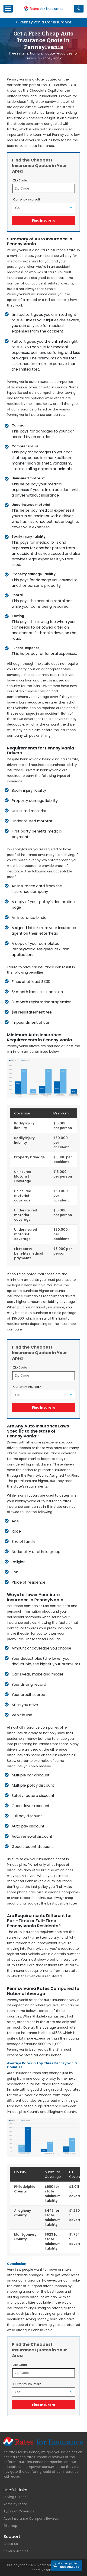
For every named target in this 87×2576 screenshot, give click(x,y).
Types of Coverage (19, 2511)
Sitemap (10, 2525)
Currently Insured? (27, 199)
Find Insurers (43, 220)
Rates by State (15, 2504)
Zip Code (20, 180)
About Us (10, 2543)
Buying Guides (14, 2497)
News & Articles (15, 2551)
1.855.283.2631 (69, 2565)
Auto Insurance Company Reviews (31, 2518)
